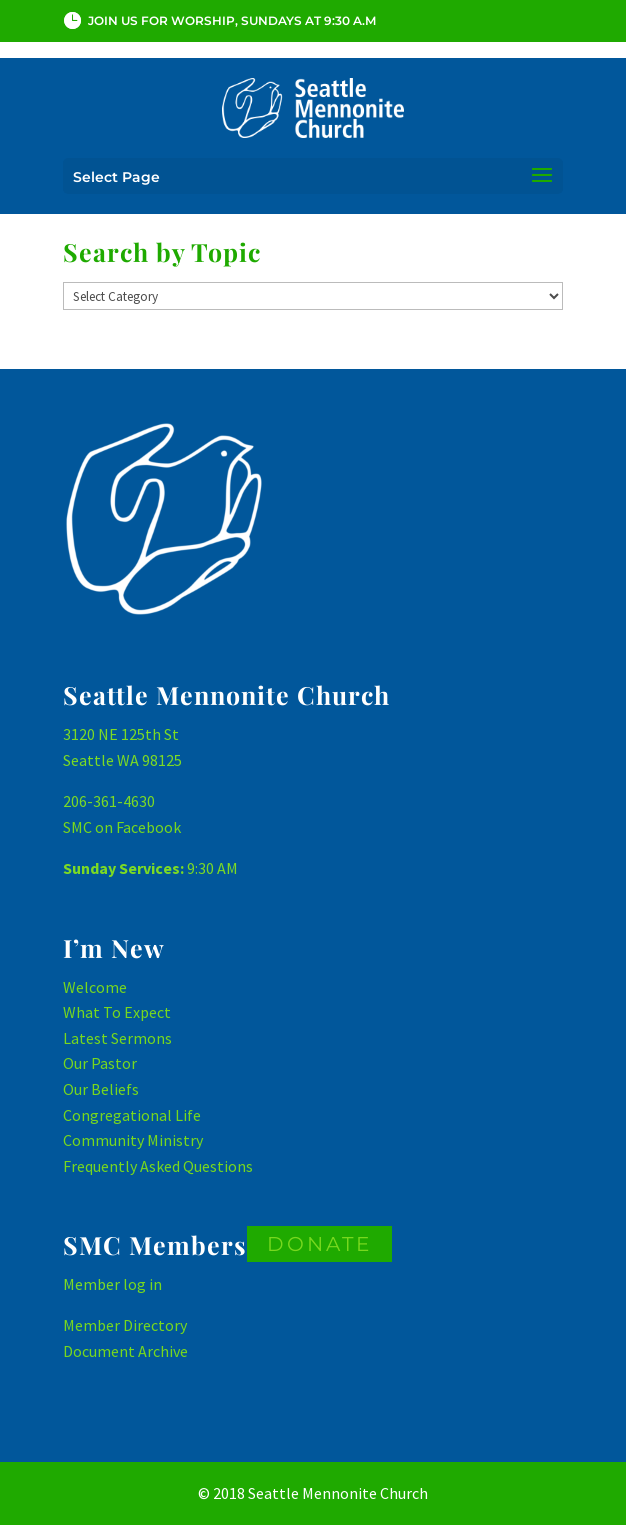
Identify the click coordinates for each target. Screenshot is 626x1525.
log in (142, 1284)
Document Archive (125, 1351)
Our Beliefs (101, 1089)
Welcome (95, 987)
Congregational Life (132, 1115)
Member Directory (125, 1325)
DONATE (319, 1244)
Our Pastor (100, 1063)
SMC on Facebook (122, 827)
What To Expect (117, 1012)
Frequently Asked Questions (158, 1166)
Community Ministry (133, 1140)
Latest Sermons (117, 1038)
